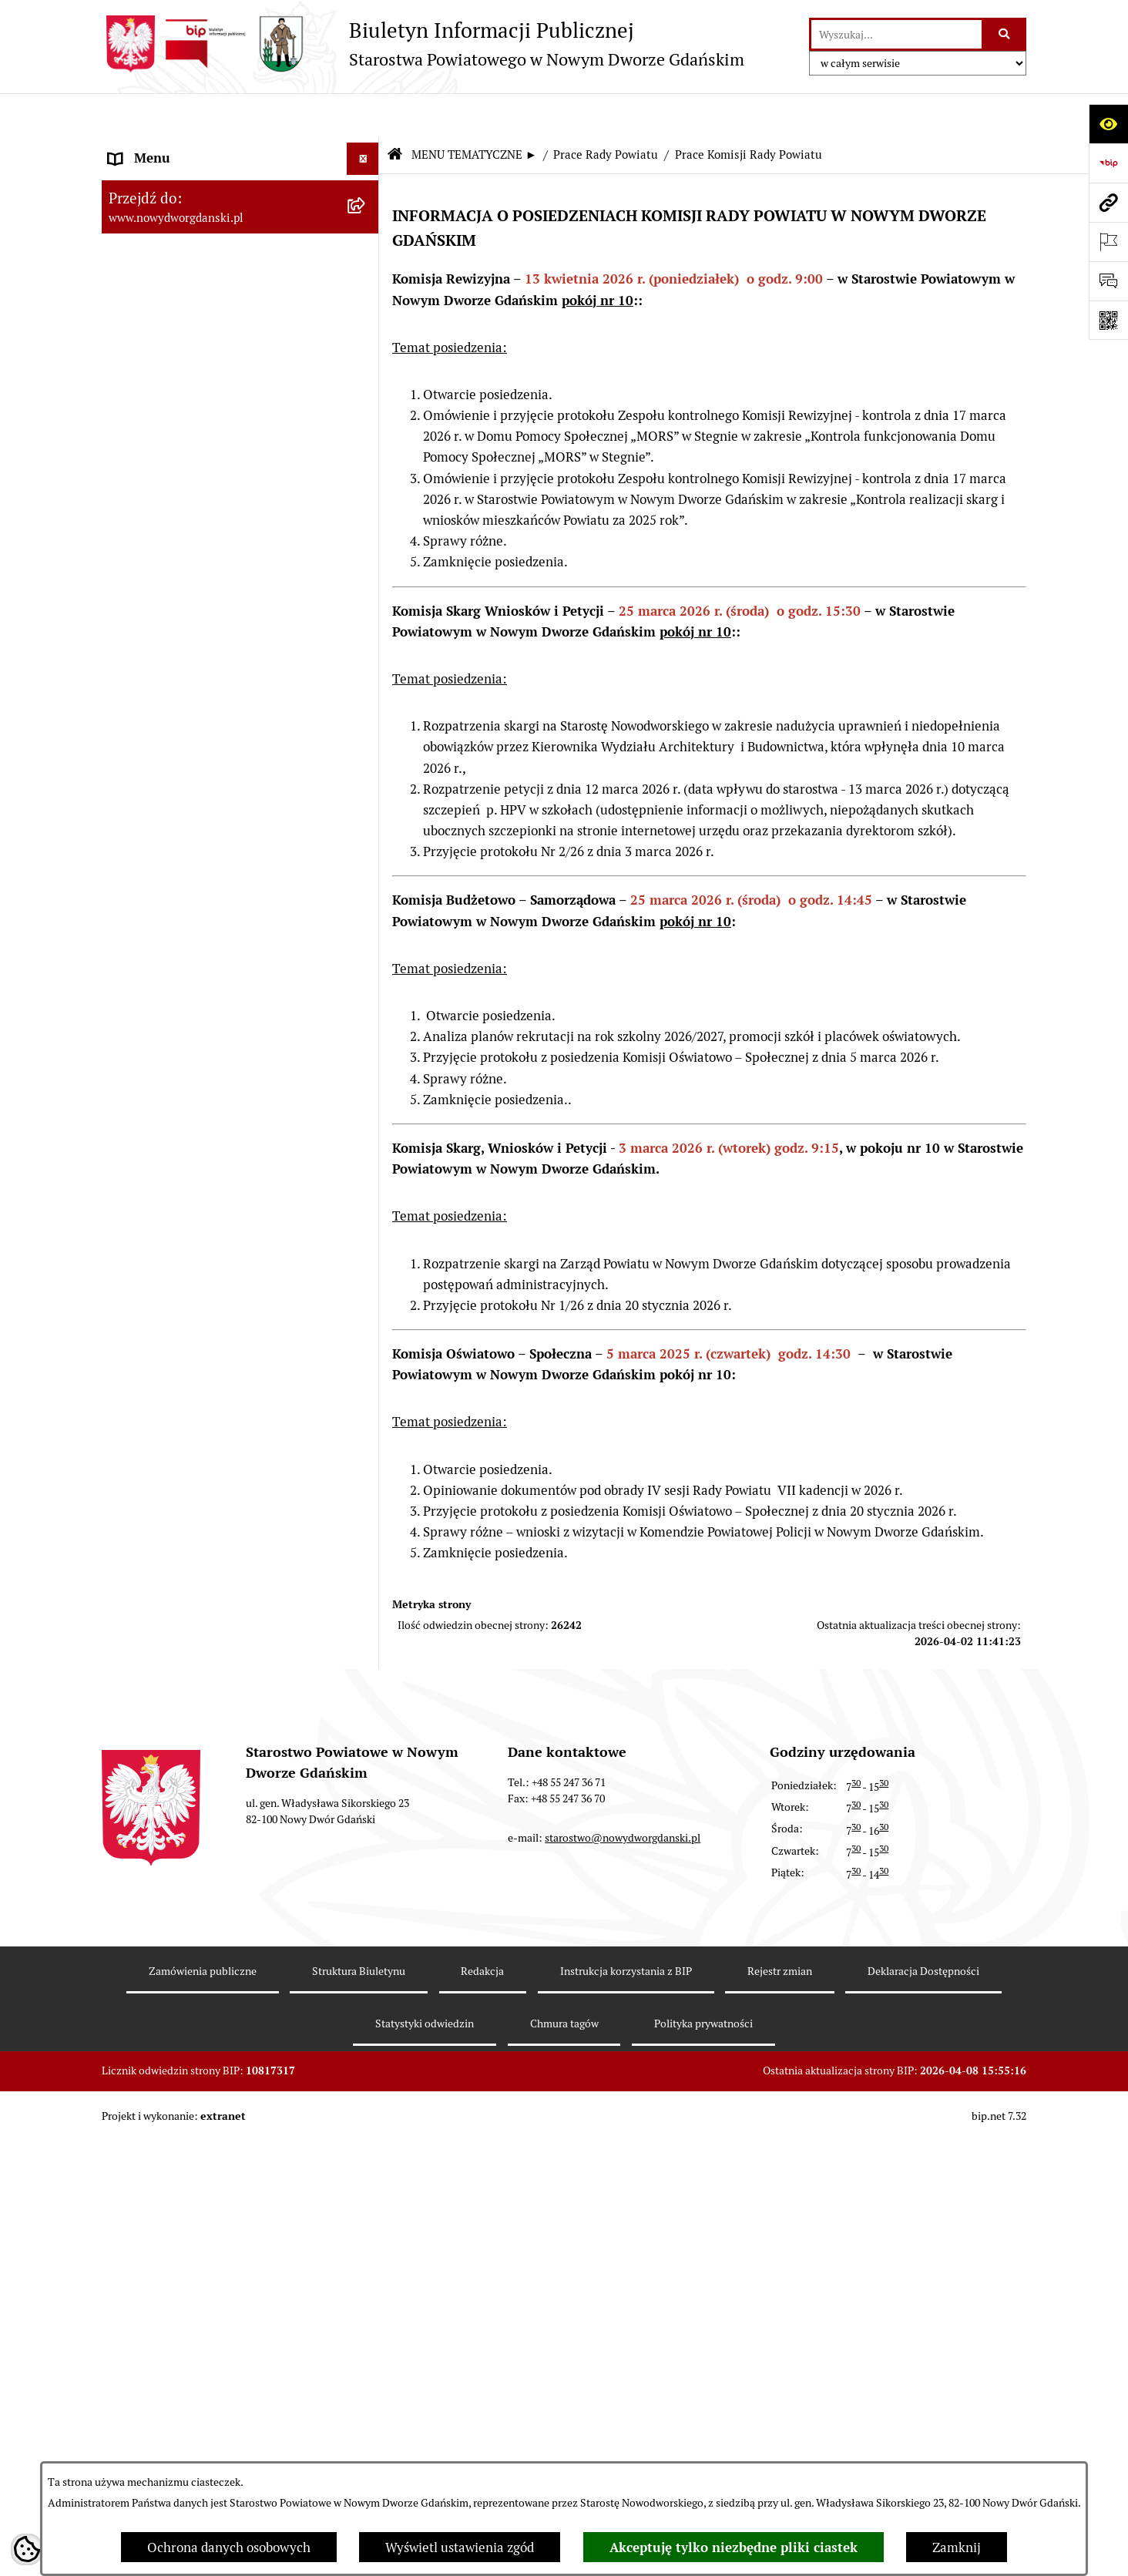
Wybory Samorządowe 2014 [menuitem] (188, 2387)
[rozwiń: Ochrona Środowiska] (366, 1320)
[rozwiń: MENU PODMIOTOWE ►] (366, 148)
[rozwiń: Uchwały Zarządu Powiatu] (366, 807)
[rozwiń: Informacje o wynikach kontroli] (366, 1448)
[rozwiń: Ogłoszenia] (366, 1020)
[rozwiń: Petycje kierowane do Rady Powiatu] (366, 659)
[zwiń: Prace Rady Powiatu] (366, 359)
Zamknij (956, 2547)
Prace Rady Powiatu (605, 111)
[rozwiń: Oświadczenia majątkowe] (366, 934)
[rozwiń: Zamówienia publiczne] (366, 2191)
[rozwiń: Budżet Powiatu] (366, 273)
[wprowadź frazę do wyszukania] (896, 34)
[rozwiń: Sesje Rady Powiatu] (366, 444)
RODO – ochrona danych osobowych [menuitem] (214, 2288)
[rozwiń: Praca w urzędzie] (366, 1149)
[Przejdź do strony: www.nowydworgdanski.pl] (1108, 202)
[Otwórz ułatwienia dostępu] (1108, 123)
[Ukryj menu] (363, 115)
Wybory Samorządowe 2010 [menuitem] (188, 2419)
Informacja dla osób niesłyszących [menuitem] (208, 2452)
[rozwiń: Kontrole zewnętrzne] (366, 1405)
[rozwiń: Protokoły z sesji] (366, 488)
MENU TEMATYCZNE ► (474, 111)
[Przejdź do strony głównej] (423, 43)
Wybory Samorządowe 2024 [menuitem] (188, 2321)
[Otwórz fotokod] (1108, 320)
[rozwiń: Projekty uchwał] (366, 530)
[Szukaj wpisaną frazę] (1005, 34)
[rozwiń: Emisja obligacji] (366, 316)
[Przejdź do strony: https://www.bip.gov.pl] (1108, 163)
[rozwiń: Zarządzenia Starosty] (366, 849)
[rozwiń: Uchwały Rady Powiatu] (366, 763)
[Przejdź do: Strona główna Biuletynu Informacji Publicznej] (394, 112)
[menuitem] (240, 150)
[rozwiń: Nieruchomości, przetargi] (366, 1106)
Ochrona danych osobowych (229, 2547)
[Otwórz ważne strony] (1108, 241)
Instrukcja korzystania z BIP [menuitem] (190, 2223)
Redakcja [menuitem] (135, 2256)
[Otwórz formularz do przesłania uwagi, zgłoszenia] (1108, 281)
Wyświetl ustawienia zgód (459, 2547)
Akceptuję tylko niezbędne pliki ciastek (733, 2547)
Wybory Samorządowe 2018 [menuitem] (188, 2354)
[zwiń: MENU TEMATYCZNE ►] (366, 185)
